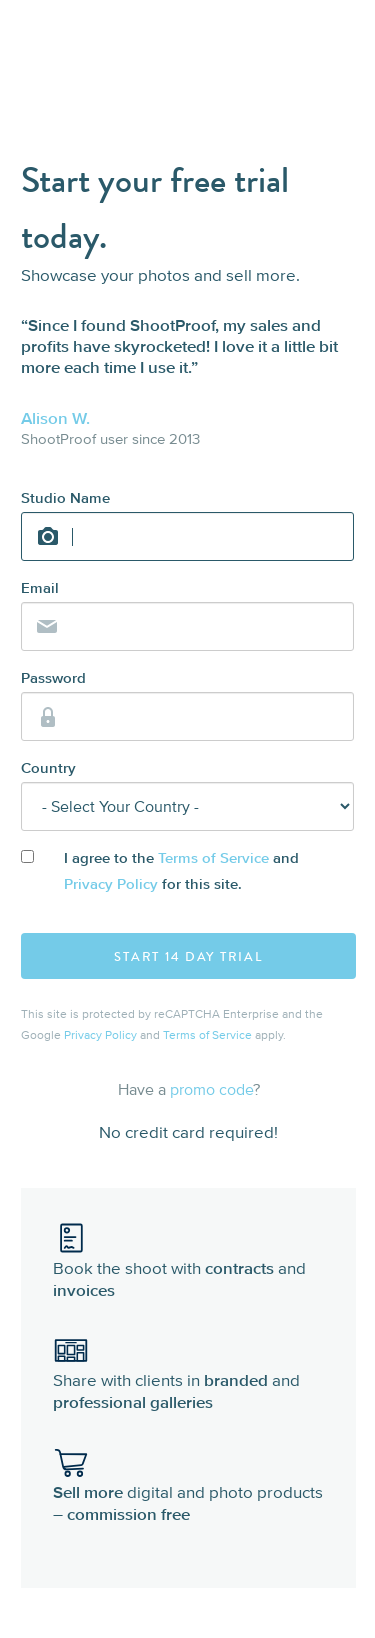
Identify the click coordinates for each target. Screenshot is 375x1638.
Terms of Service (213, 858)
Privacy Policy (111, 884)
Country (48, 768)
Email (40, 588)
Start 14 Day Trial (188, 957)
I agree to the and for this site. (181, 871)
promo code (211, 1089)
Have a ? (189, 1089)
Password (53, 678)
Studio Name (65, 498)
